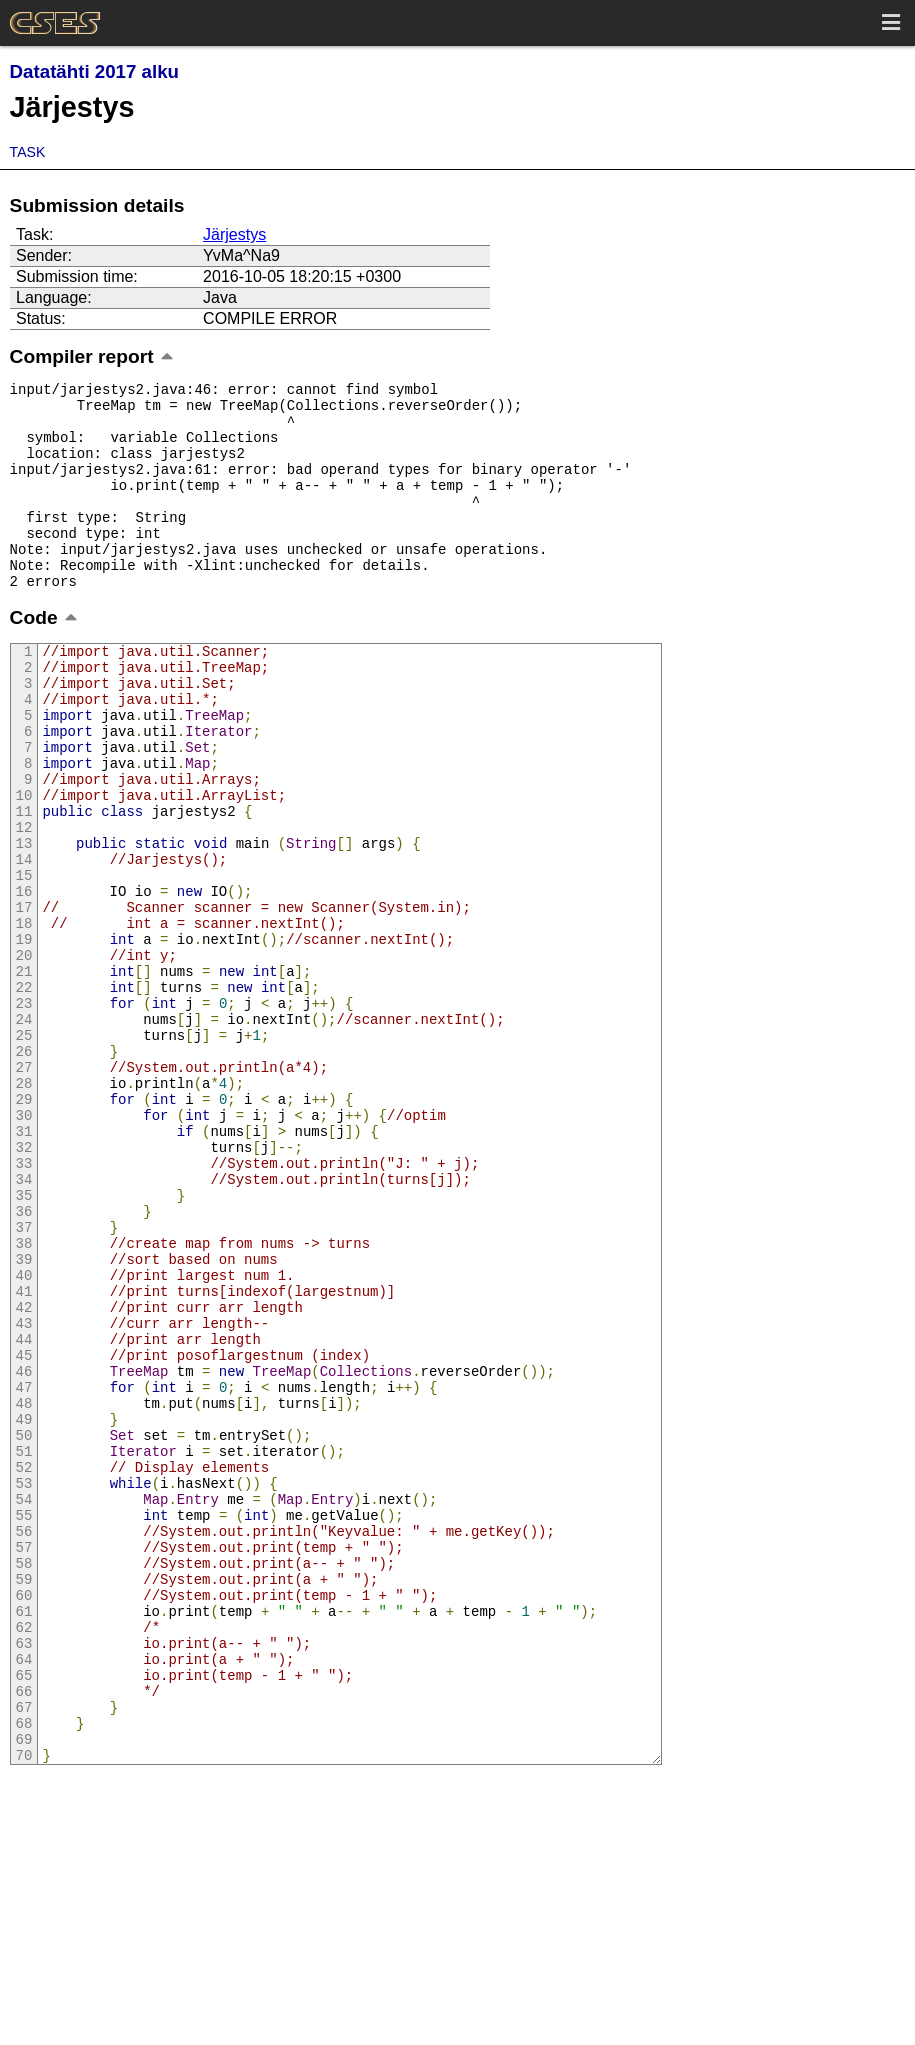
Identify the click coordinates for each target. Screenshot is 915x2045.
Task (28, 152)
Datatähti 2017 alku (94, 71)
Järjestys (234, 234)
